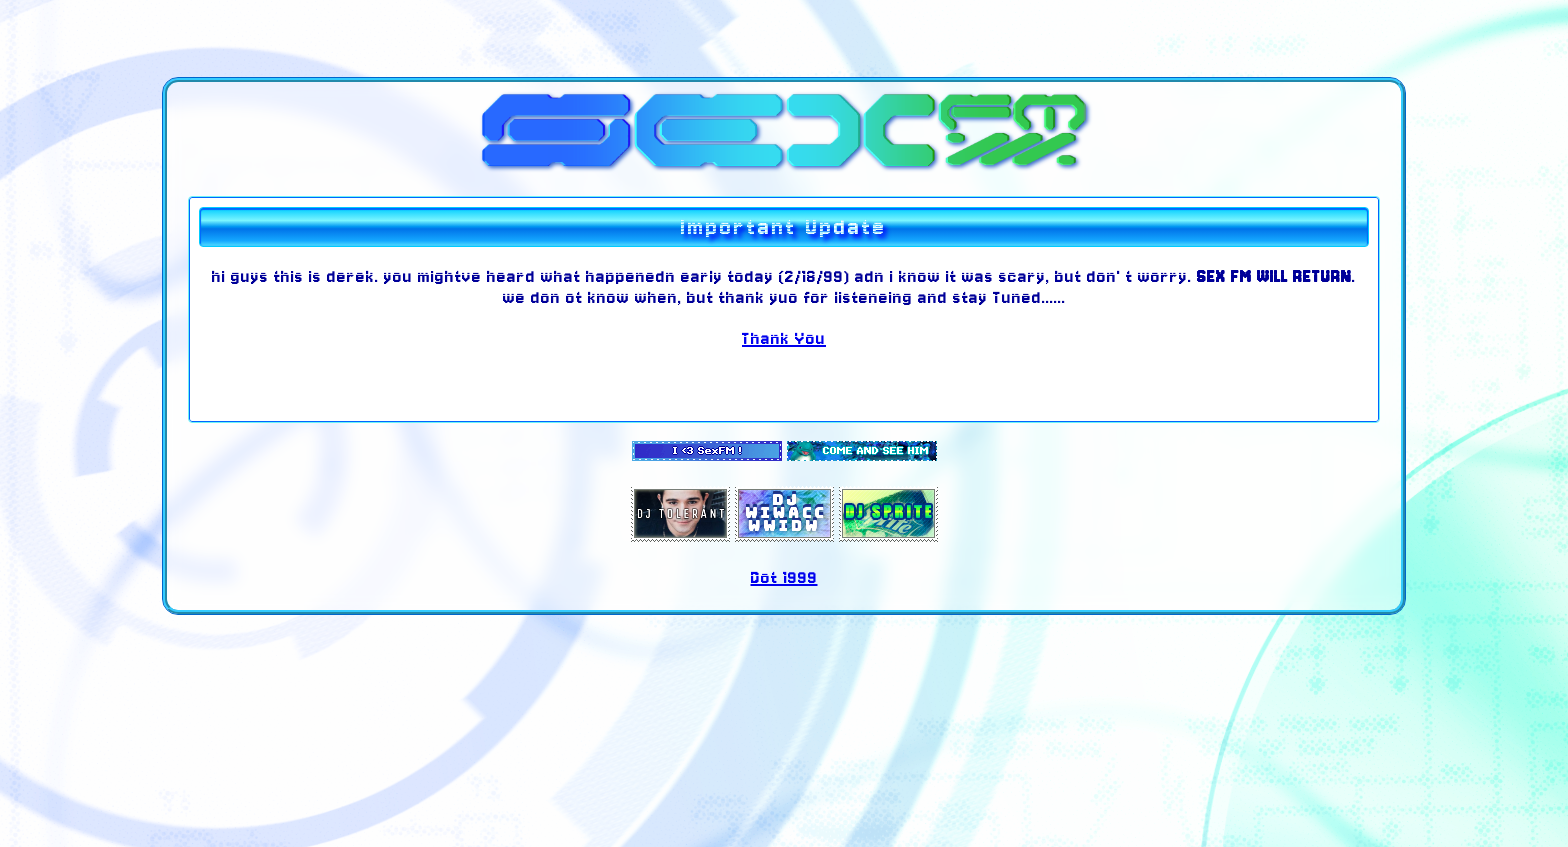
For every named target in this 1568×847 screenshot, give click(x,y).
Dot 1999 (784, 577)
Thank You (784, 338)
